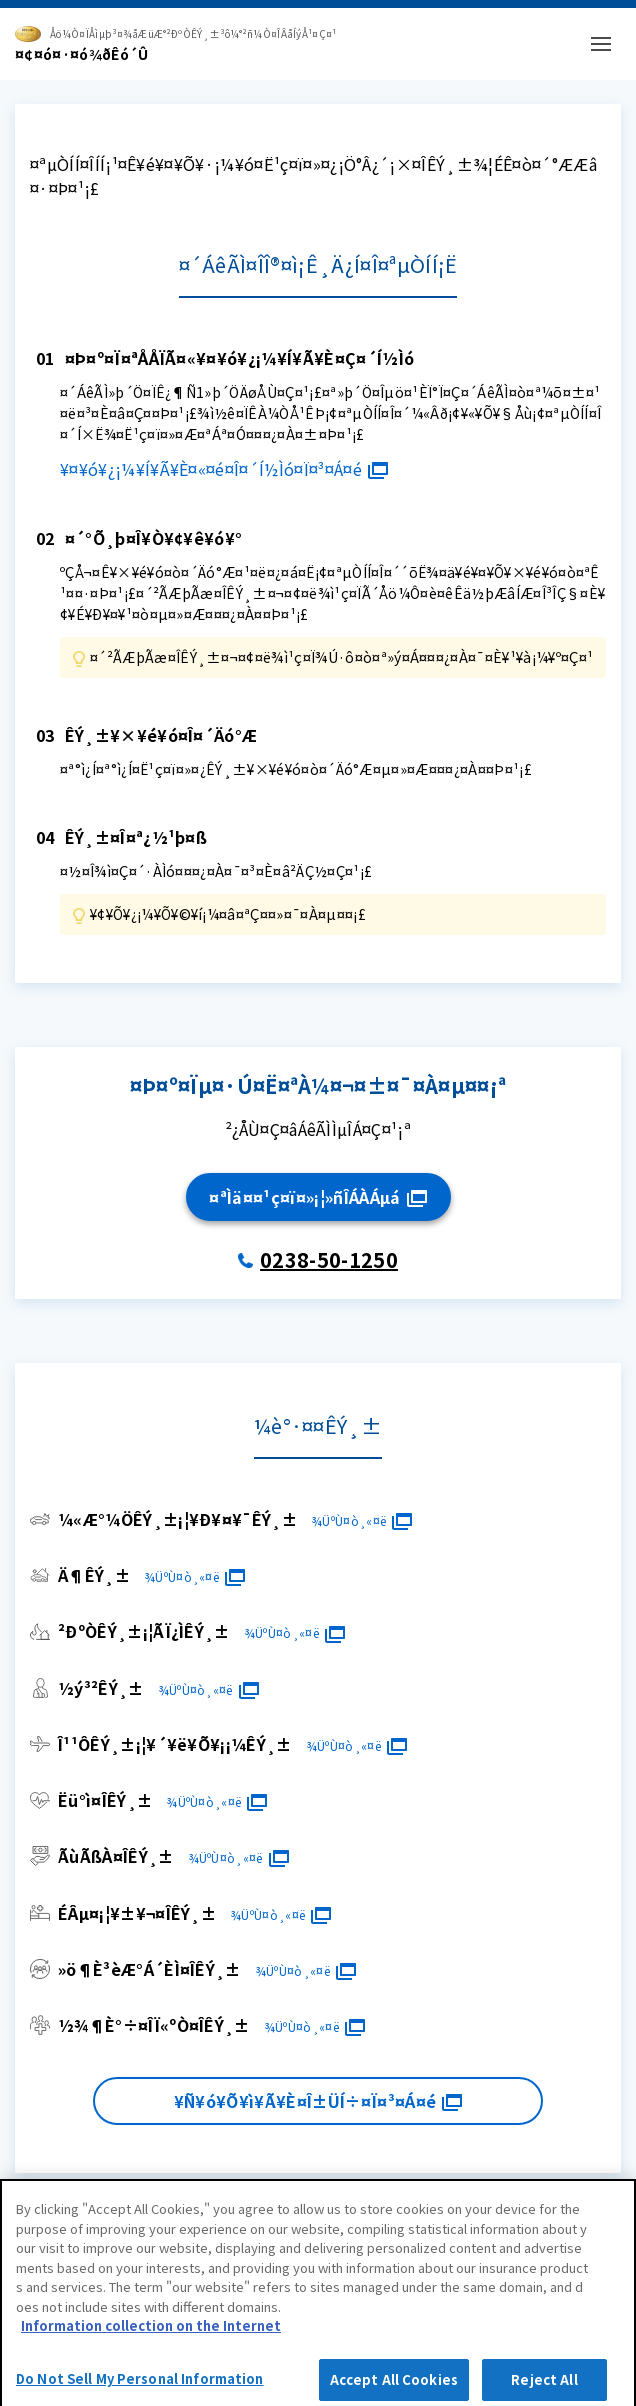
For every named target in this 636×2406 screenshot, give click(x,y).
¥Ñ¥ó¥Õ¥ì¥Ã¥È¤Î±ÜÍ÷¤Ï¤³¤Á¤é (318, 2101)
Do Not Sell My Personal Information (140, 2384)
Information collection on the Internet (151, 2331)
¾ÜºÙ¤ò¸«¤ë (361, 1520)
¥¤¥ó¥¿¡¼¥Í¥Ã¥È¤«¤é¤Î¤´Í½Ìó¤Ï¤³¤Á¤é (224, 469)
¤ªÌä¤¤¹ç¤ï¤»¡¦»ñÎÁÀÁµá (317, 1197)
